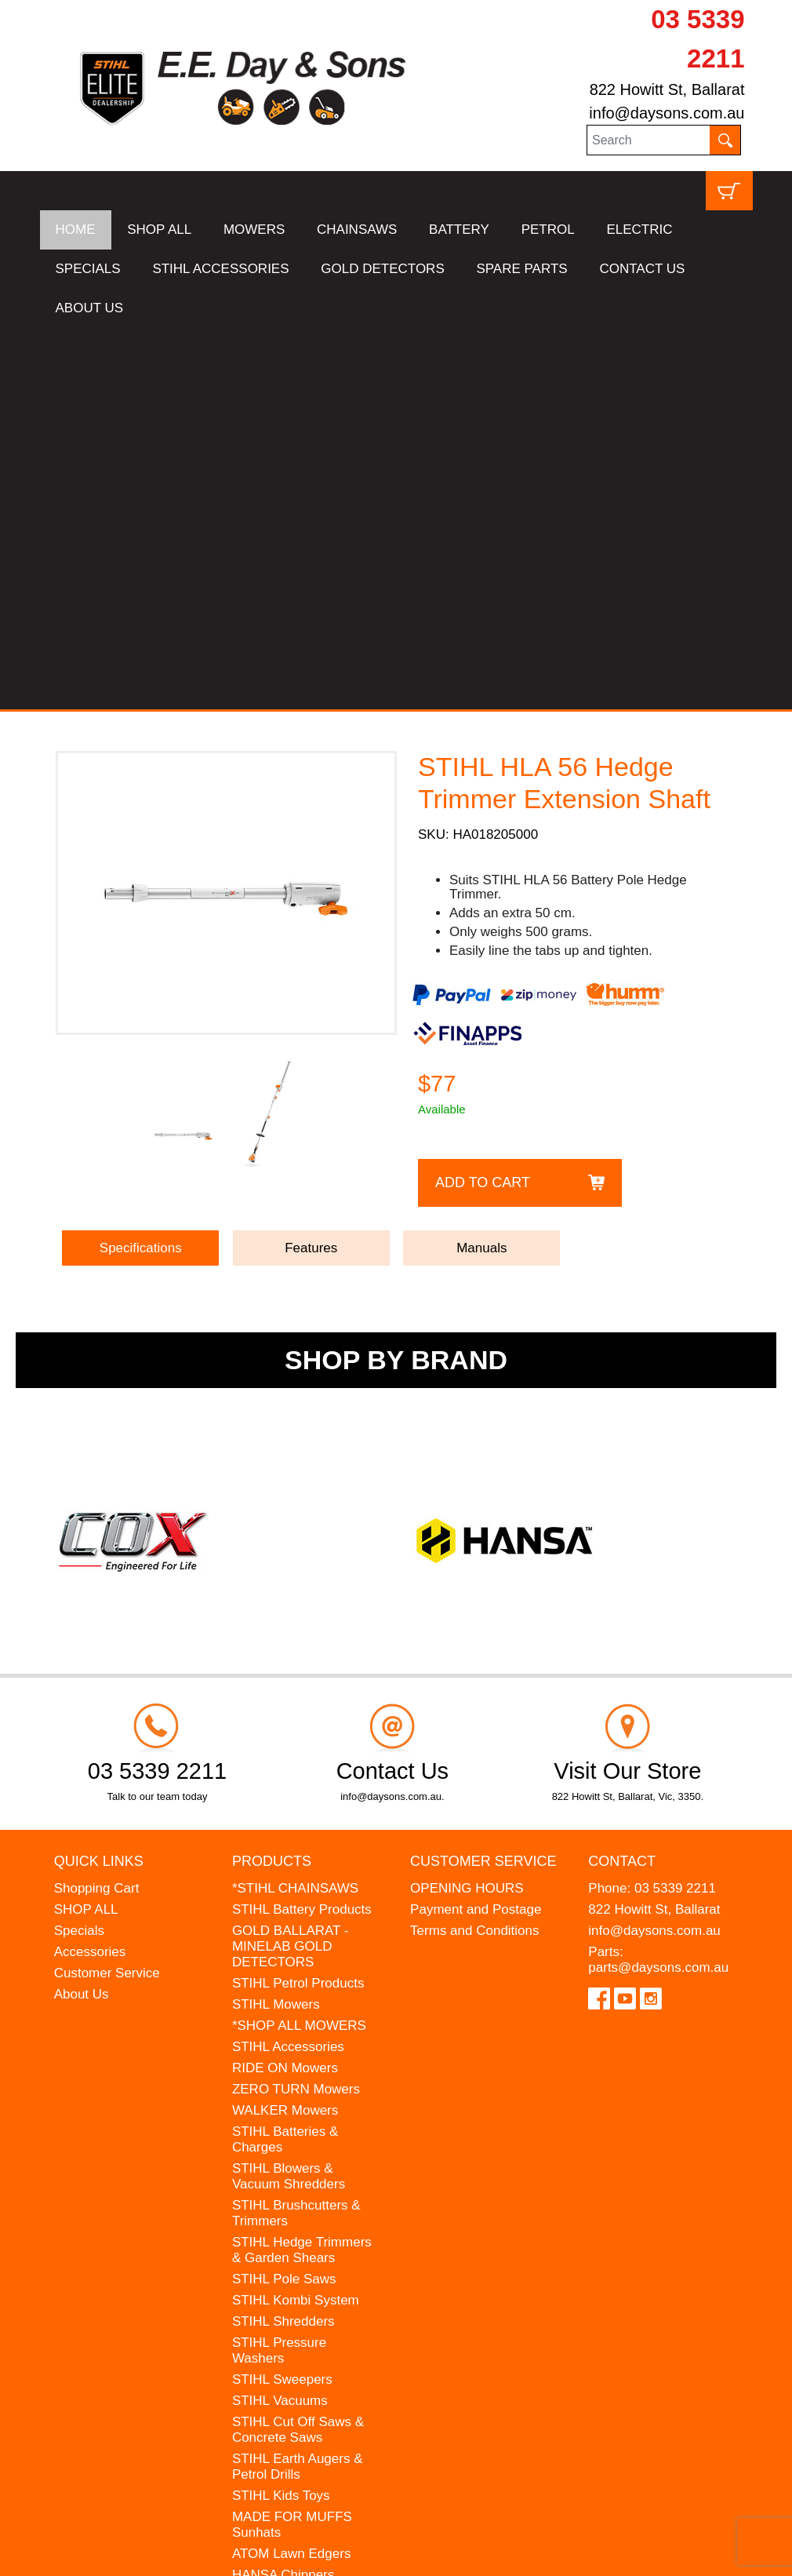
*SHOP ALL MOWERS (299, 1644)
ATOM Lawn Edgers (291, 2172)
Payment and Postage (475, 1528)
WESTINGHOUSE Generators (287, 2222)
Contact (622, 1480)
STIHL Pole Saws (284, 1897)
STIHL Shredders (283, 1940)
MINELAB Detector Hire (302, 2251)
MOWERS (254, 229)
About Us (81, 1612)
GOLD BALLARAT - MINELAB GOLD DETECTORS (290, 1565)
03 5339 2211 (675, 1506)
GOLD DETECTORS (382, 268)
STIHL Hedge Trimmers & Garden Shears (302, 1868)
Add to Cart (482, 801)
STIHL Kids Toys (281, 2114)
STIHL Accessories (288, 1665)
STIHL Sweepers (282, 1998)
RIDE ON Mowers (285, 1686)
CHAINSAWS (357, 229)
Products (271, 1480)
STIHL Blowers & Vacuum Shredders (288, 1795)
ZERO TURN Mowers (296, 1707)
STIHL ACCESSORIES (220, 268)
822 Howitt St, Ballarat (667, 89)
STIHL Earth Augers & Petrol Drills (297, 2085)
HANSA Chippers (283, 2193)
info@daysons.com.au (666, 113)
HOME (76, 229)
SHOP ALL (159, 229)
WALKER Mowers (285, 1729)
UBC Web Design (200, 2554)
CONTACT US (642, 268)
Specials (79, 1549)
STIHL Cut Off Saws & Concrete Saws (298, 2048)
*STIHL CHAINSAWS (295, 1506)
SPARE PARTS (521, 268)
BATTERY (459, 229)
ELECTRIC (639, 229)
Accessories (90, 1570)
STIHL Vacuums (280, 2019)
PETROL (548, 229)
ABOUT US (90, 308)
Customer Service (107, 1591)
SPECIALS (88, 268)
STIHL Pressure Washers (279, 1969)
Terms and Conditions (474, 1549)
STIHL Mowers (276, 1623)
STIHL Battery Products (302, 1528)
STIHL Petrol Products (298, 1601)
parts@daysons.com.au (658, 1586)
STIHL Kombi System (295, 1918)
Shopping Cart (97, 1506)
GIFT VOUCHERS (286, 2272)
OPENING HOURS (467, 1506)
